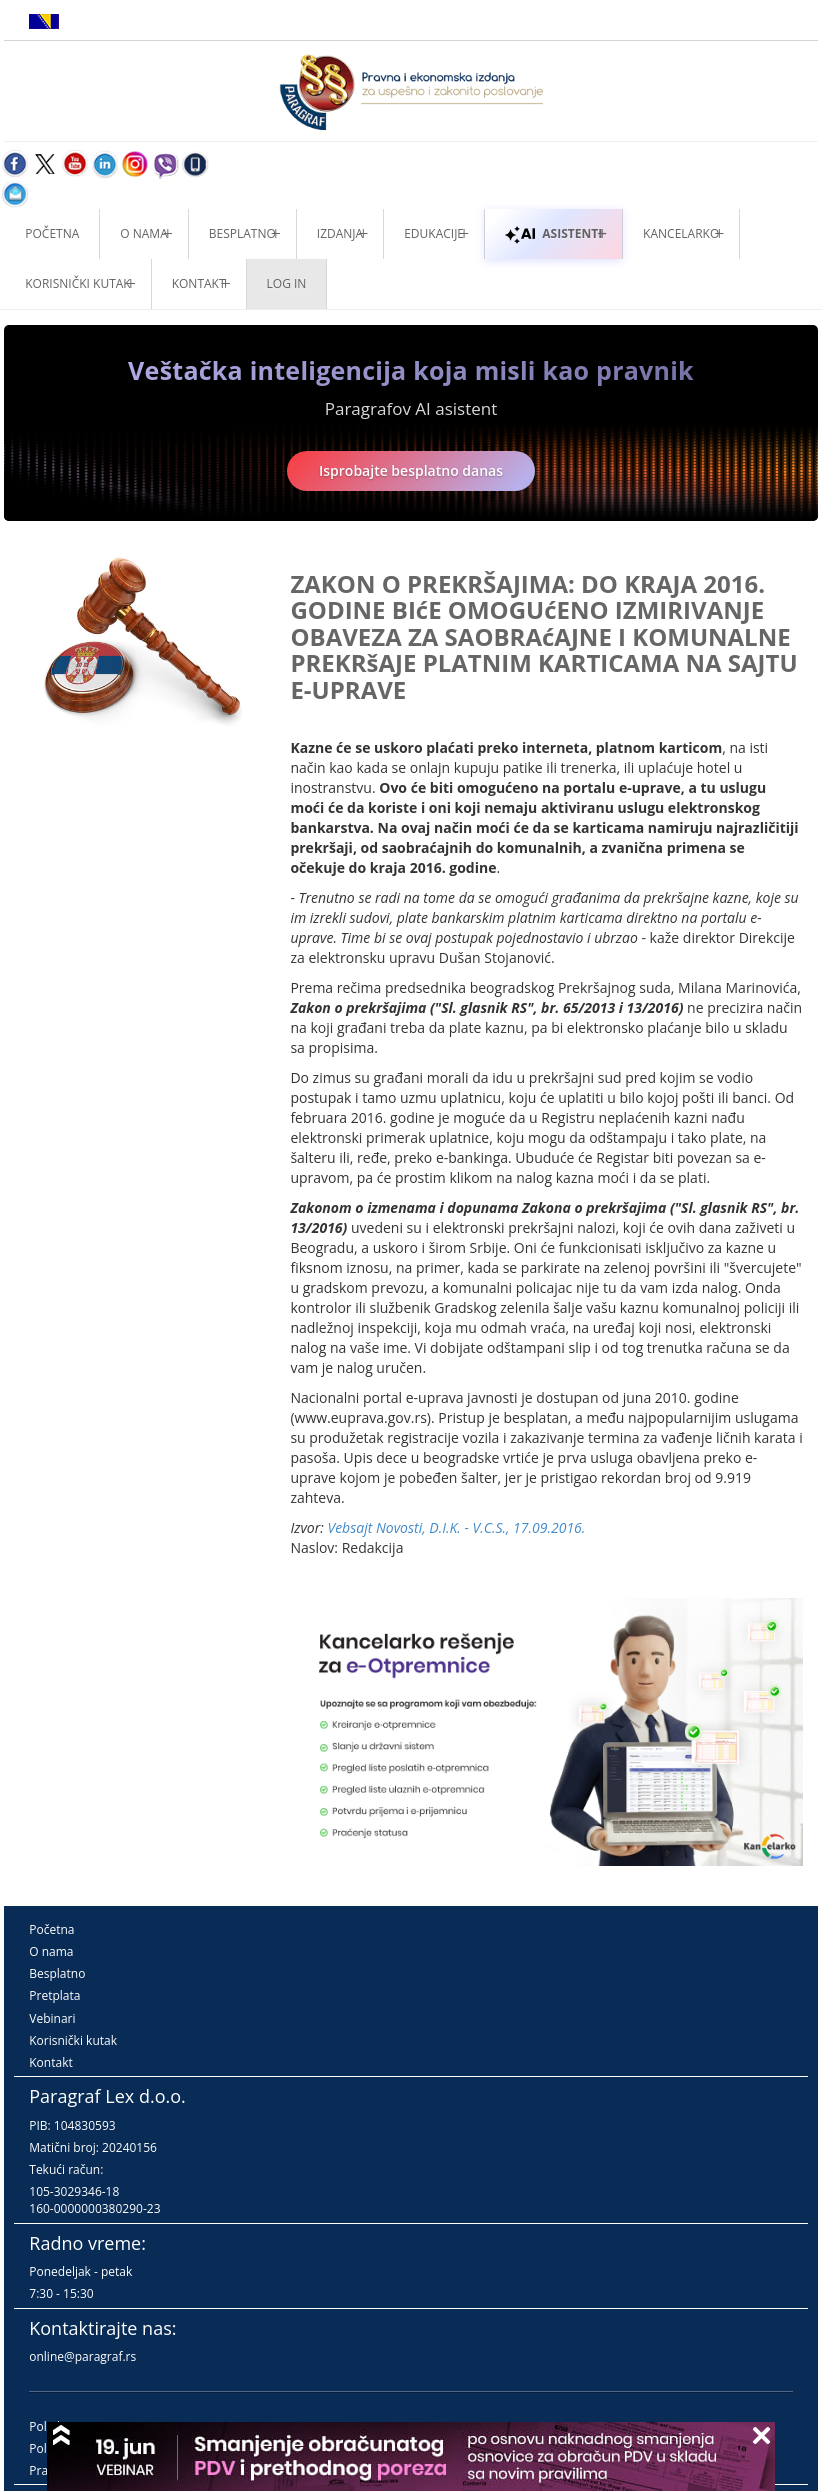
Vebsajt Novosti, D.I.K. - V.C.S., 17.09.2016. (456, 1527)
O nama (143, 233)
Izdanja (340, 233)
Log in (287, 283)
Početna (52, 233)
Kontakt (50, 2062)
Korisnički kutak (73, 2040)
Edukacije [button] (434, 233)
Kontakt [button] (199, 283)
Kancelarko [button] (681, 233)
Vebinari (52, 2018)
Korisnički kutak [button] (77, 283)
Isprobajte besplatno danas (411, 470)
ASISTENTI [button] (553, 233)
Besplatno (242, 233)
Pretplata (54, 1995)
